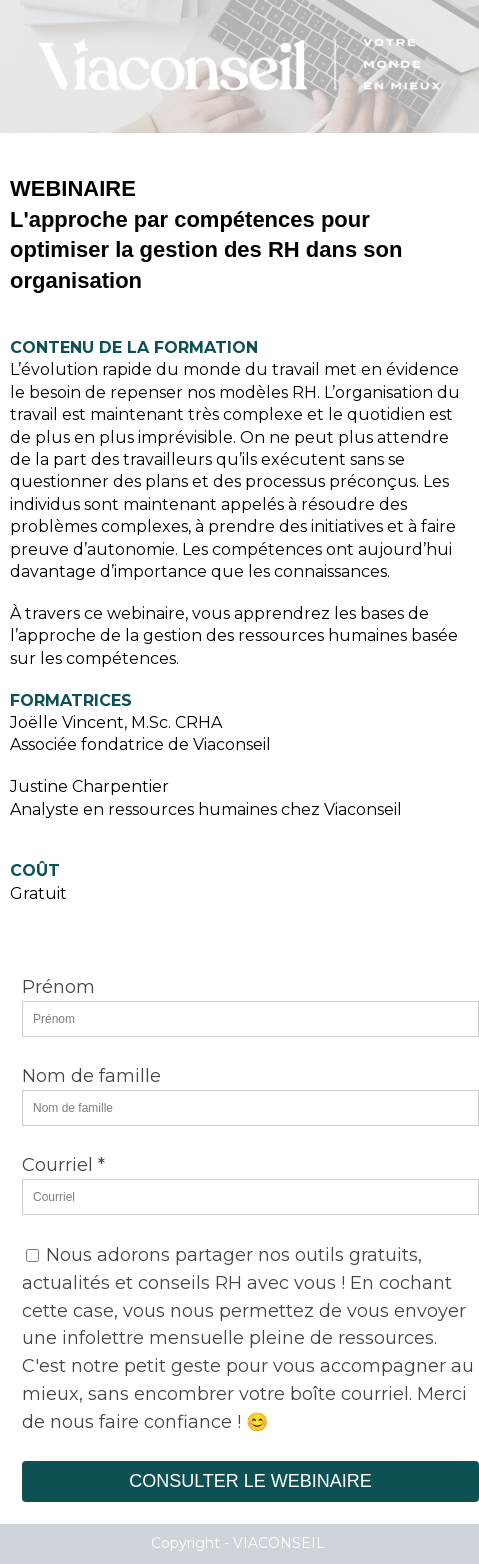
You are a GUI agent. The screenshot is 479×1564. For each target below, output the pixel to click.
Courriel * (63, 1165)
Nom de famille (91, 1076)
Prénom (58, 987)
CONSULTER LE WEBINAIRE (250, 1481)
